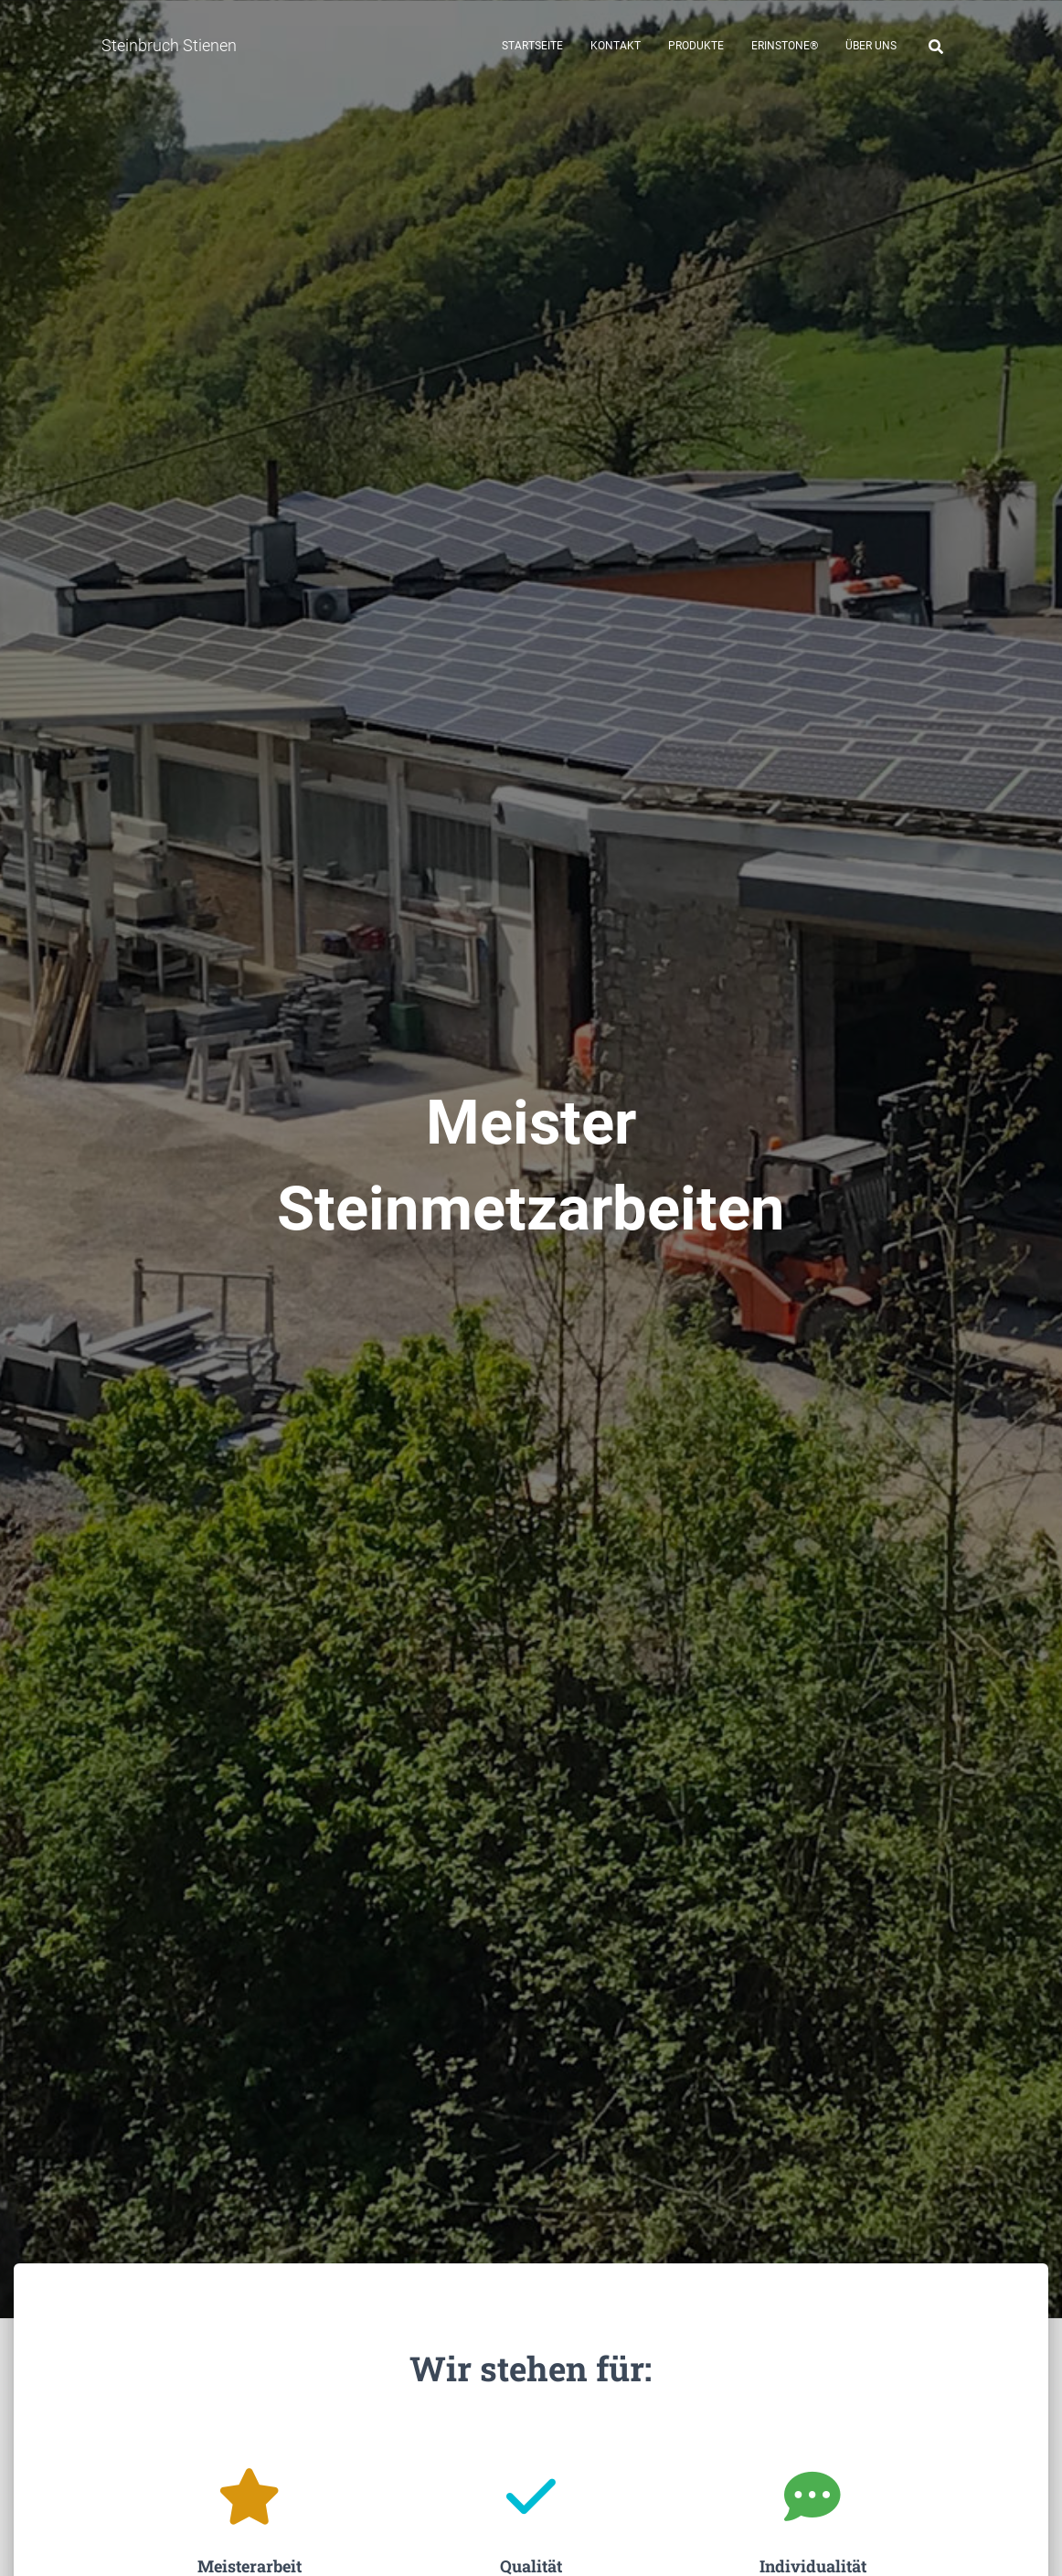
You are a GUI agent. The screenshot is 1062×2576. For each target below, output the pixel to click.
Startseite (532, 45)
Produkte (696, 45)
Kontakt (615, 45)
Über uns (871, 45)
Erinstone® (784, 45)
